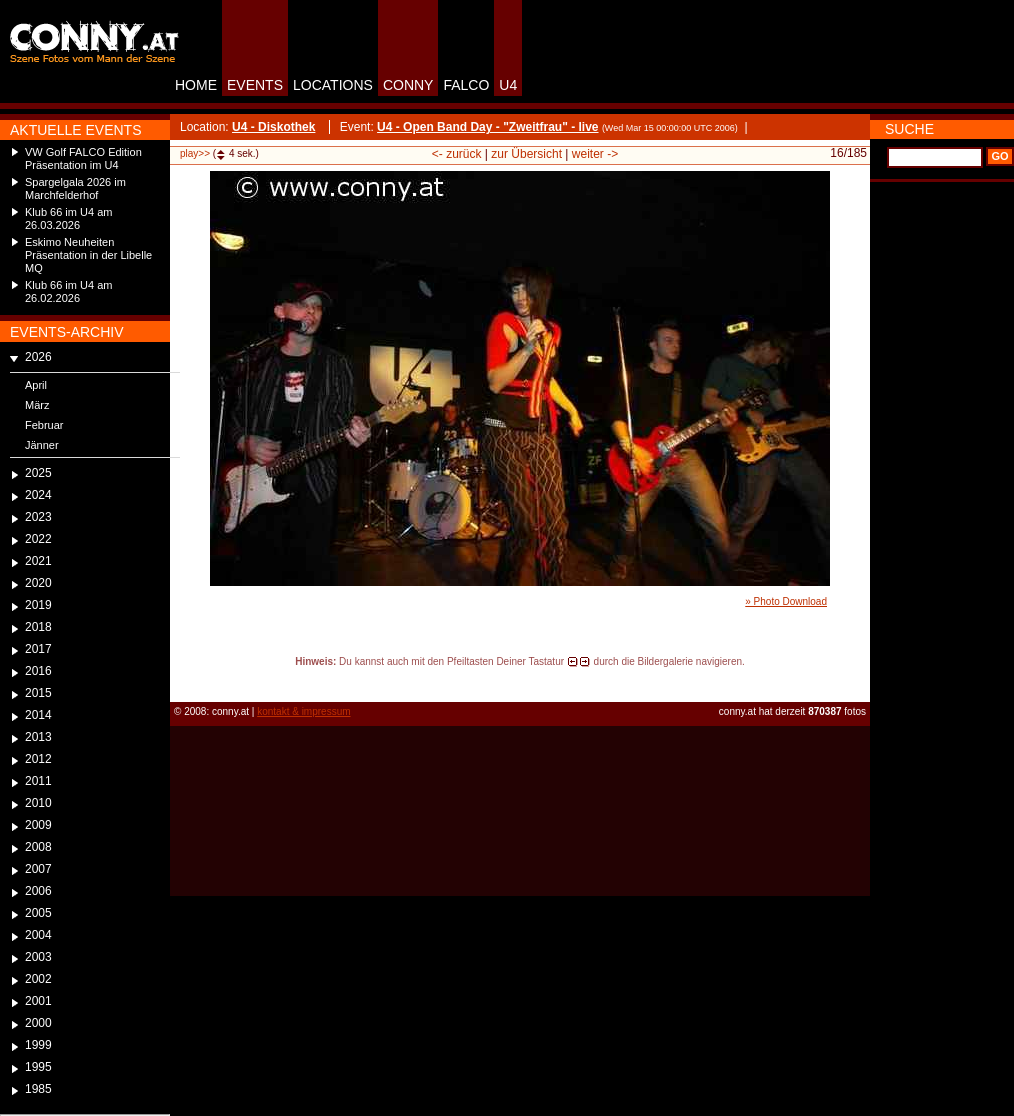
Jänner (42, 445)
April (36, 385)
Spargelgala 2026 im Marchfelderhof (75, 188)
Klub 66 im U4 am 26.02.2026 (68, 291)
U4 (508, 85)
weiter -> (595, 154)
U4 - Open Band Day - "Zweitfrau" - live (487, 127)
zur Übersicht (526, 154)
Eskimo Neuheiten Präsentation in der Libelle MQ (88, 255)
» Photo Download (786, 601)
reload (186, 680)
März (37, 405)
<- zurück (457, 154)
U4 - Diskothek (273, 127)
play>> (195, 153)
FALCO (466, 85)
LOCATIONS (333, 85)
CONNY (408, 85)
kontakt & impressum (303, 711)
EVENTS (255, 85)
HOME (196, 85)
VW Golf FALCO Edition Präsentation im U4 (83, 158)
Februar (44, 425)
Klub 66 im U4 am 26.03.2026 (68, 218)
